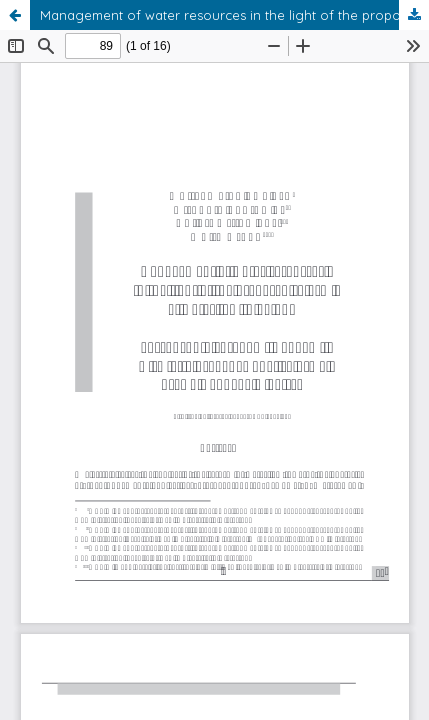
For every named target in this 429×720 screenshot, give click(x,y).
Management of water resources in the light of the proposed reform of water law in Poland (234, 15)
